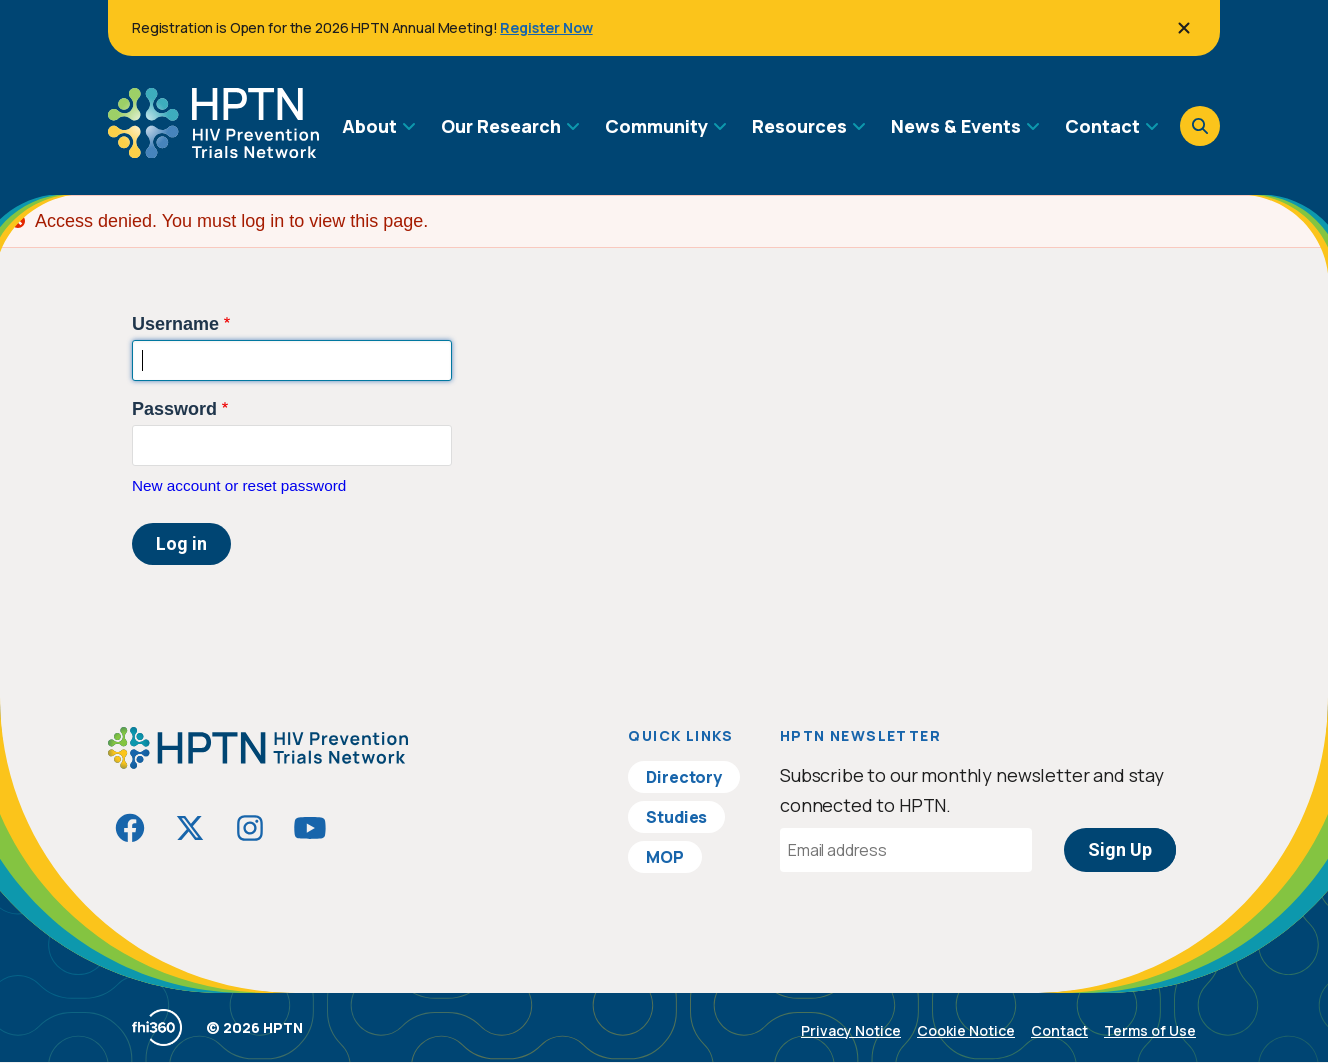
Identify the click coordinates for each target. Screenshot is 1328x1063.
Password (174, 409)
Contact (1059, 1030)
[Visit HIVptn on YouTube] (310, 828)
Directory (684, 777)
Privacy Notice (851, 1030)
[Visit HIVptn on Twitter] (190, 828)
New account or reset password (239, 485)
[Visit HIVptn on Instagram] (250, 828)
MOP (665, 857)
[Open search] (1200, 126)
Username (175, 324)
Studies (676, 817)
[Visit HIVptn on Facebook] (130, 828)
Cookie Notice (966, 1030)
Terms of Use (1150, 1030)
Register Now (546, 27)
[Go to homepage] (213, 151)
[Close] (1184, 28)
